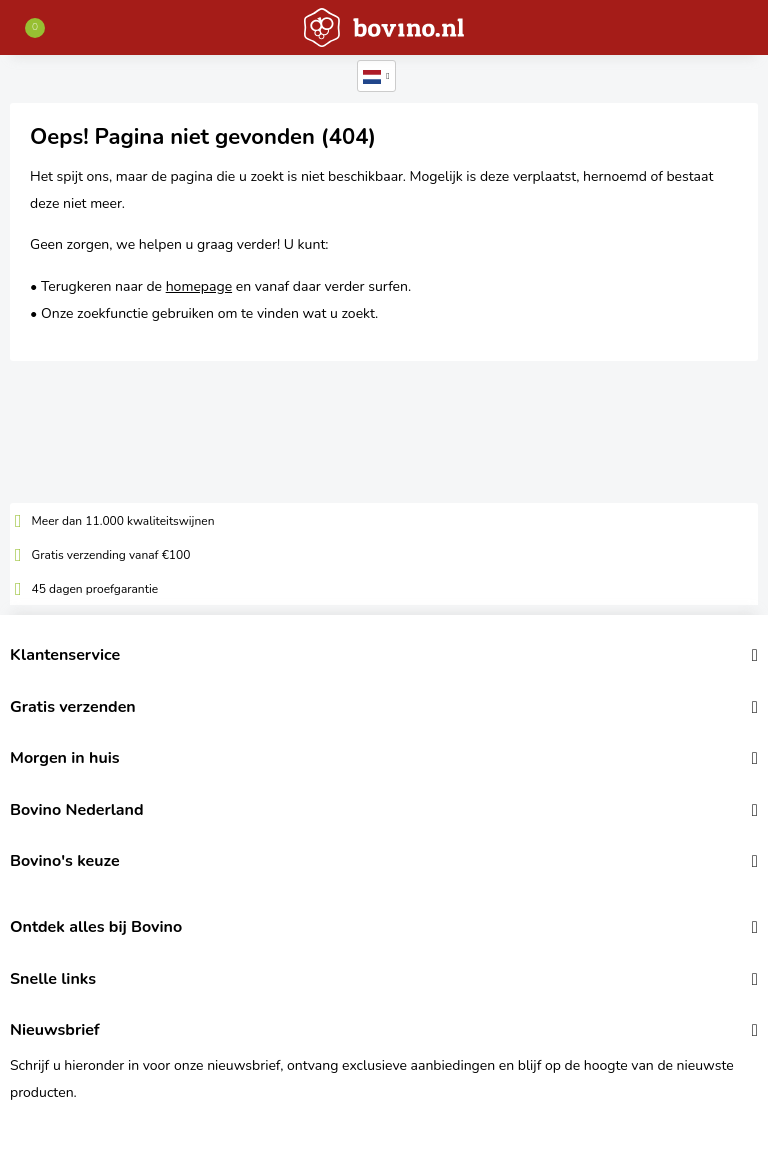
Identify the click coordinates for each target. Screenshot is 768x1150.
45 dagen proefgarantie (95, 589)
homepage (199, 286)
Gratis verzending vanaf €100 (111, 555)
